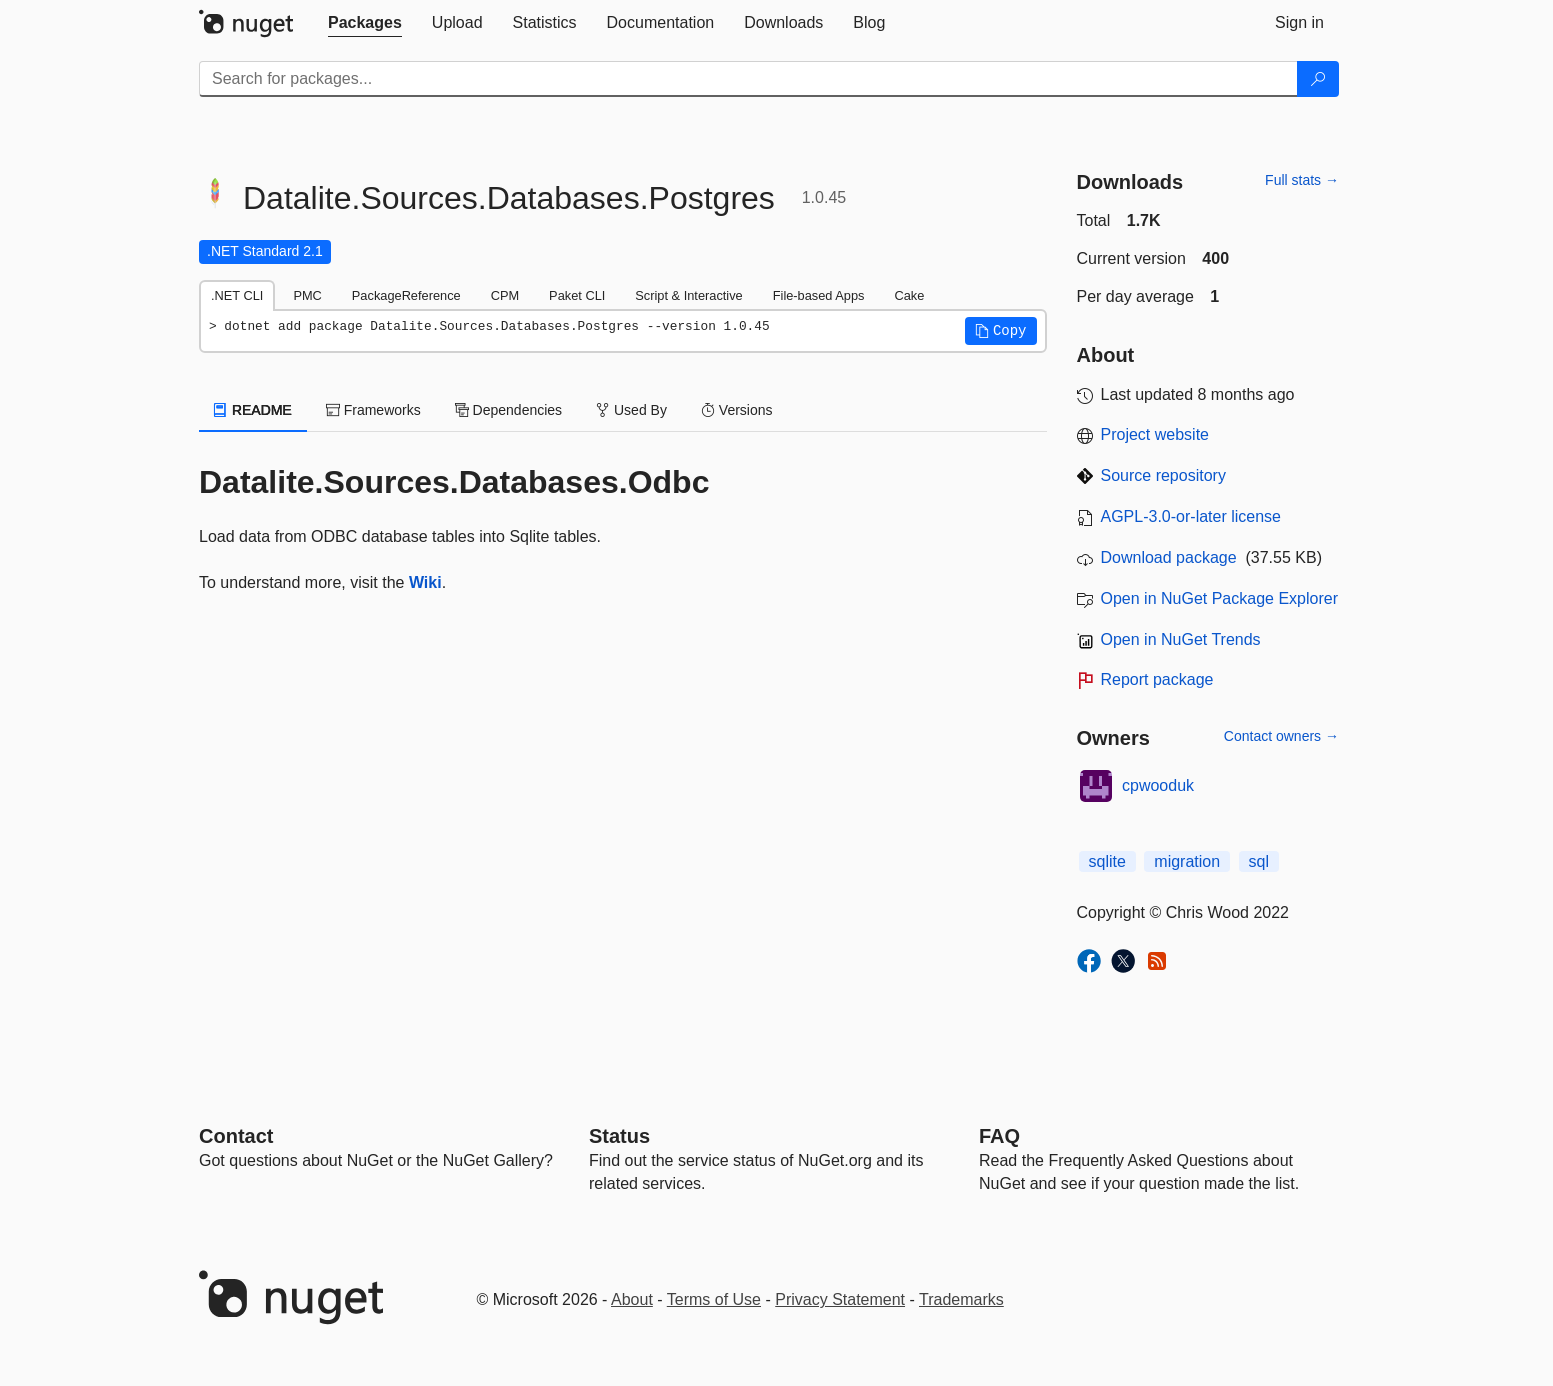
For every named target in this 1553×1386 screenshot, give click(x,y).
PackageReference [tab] (406, 295)
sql (1259, 861)
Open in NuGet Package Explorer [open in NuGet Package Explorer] (1219, 598)
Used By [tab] (631, 410)
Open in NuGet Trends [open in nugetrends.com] (1181, 639)
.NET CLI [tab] (237, 295)
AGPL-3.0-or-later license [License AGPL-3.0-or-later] (1191, 516)
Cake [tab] (909, 295)
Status (619, 1136)
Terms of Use (714, 1299)
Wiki (425, 582)
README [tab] (253, 410)
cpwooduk (1158, 785)
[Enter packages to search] (748, 79)
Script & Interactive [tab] (688, 295)
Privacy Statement (840, 1299)
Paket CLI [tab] (577, 295)
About (632, 1299)
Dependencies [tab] (508, 410)
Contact (236, 1136)
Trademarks (961, 1299)
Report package (1157, 679)
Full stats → (1302, 180)
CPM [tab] (505, 295)
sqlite (1107, 861)
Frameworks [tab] (373, 410)
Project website (1155, 434)
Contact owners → (1281, 736)
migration (1187, 861)
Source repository (1163, 475)
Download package (1169, 557)
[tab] (365, 23)
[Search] (1318, 79)
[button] (1001, 331)
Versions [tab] (737, 410)
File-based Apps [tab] (819, 295)
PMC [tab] (307, 295)
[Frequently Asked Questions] (999, 1136)
